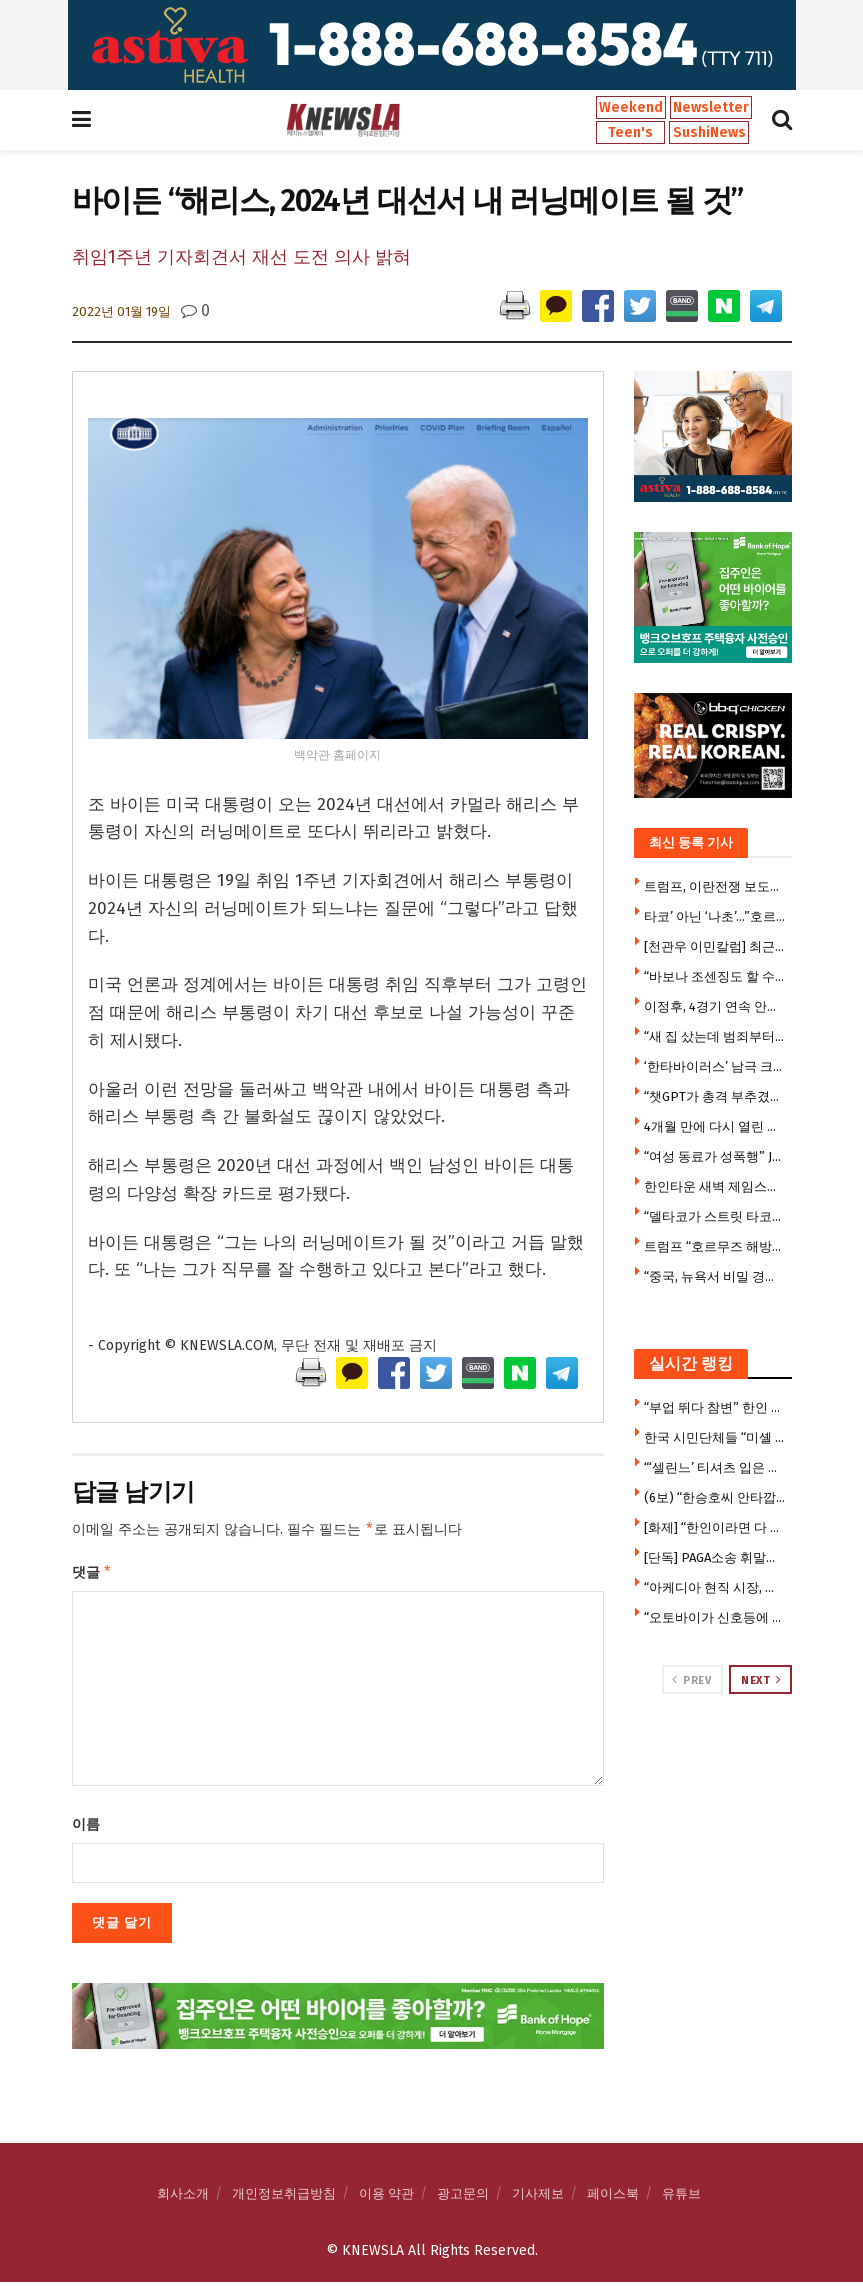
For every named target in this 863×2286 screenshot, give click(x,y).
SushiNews (709, 132)
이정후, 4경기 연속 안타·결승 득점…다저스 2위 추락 (715, 1006)
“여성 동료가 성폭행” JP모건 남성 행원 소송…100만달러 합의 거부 (715, 1156)
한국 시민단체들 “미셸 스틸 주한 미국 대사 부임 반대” (715, 1437)
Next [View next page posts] (761, 1680)
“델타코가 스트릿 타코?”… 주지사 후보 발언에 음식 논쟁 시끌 (715, 1216)
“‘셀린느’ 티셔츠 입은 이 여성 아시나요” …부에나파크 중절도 (715, 1467)
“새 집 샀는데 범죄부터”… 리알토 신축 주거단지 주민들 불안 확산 (715, 1036)
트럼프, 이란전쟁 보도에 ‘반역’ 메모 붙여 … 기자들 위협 (715, 886)
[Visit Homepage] (343, 120)
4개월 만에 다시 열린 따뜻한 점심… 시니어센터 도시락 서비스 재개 (715, 1126)
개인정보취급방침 (284, 2197)
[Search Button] (782, 120)
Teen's (630, 132)
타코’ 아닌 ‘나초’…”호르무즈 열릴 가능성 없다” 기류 (715, 916)
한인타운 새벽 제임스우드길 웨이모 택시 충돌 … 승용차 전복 (715, 1186)
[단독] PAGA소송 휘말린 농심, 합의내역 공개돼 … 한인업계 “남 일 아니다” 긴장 (715, 1557)
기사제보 (538, 2197)
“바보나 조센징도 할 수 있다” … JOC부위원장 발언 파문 (715, 976)
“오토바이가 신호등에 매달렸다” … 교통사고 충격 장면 (715, 1617)
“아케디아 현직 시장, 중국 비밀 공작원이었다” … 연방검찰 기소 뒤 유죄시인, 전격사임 (715, 1587)
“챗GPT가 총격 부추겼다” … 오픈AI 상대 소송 (715, 1096)
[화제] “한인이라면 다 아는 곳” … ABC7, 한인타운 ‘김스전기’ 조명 (715, 1527)
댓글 (92, 1575)
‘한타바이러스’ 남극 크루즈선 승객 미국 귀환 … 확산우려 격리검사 (715, 1066)
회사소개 (183, 2197)
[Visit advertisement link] (431, 45)
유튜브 (681, 2197)
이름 (86, 1828)
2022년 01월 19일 (121, 311)
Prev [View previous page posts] (691, 1680)
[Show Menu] (81, 120)
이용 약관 (386, 2197)
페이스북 (613, 2197)
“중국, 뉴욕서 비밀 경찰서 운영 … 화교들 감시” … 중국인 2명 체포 (715, 1276)
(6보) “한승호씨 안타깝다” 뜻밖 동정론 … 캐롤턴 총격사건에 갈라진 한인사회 (715, 1497)
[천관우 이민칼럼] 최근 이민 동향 (715, 946)
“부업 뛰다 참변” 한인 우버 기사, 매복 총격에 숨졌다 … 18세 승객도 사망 (715, 1407)
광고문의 (463, 2197)
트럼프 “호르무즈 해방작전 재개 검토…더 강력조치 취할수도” (715, 1246)
